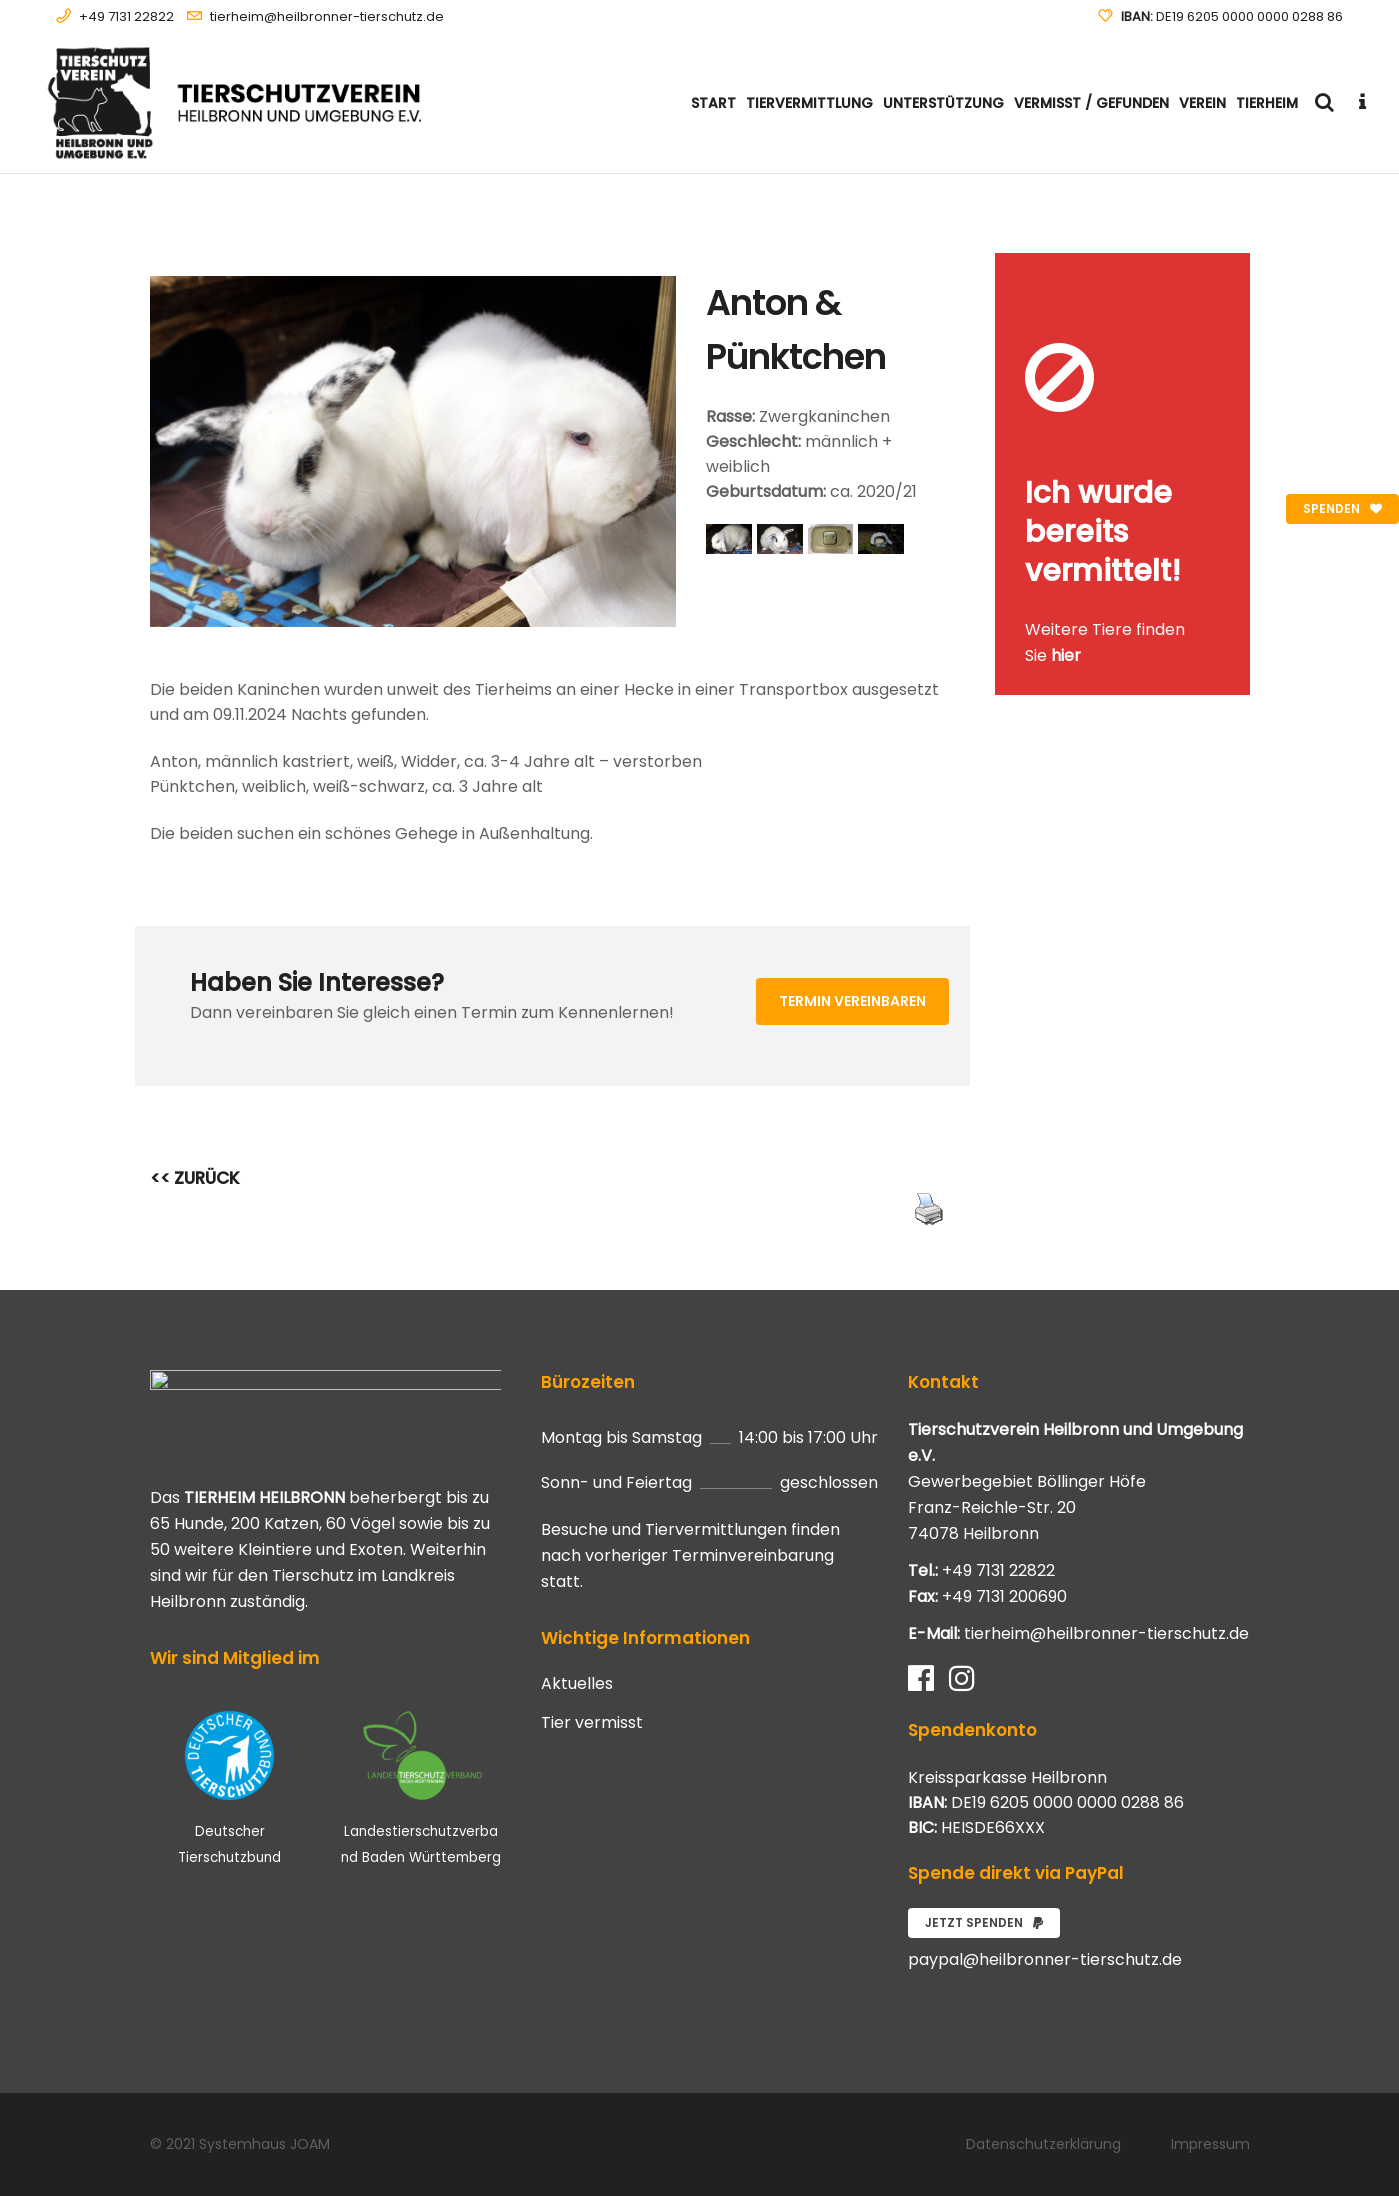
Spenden (1342, 508)
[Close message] (1236, 267)
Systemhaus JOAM (264, 2144)
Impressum (1210, 2144)
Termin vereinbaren (852, 1001)
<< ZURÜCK (195, 1178)
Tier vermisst (592, 1723)
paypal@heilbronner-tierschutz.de (1045, 1959)
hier (1066, 655)
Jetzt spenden (984, 1922)
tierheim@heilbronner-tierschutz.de (327, 16)
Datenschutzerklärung (1043, 2144)
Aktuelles (577, 1684)
